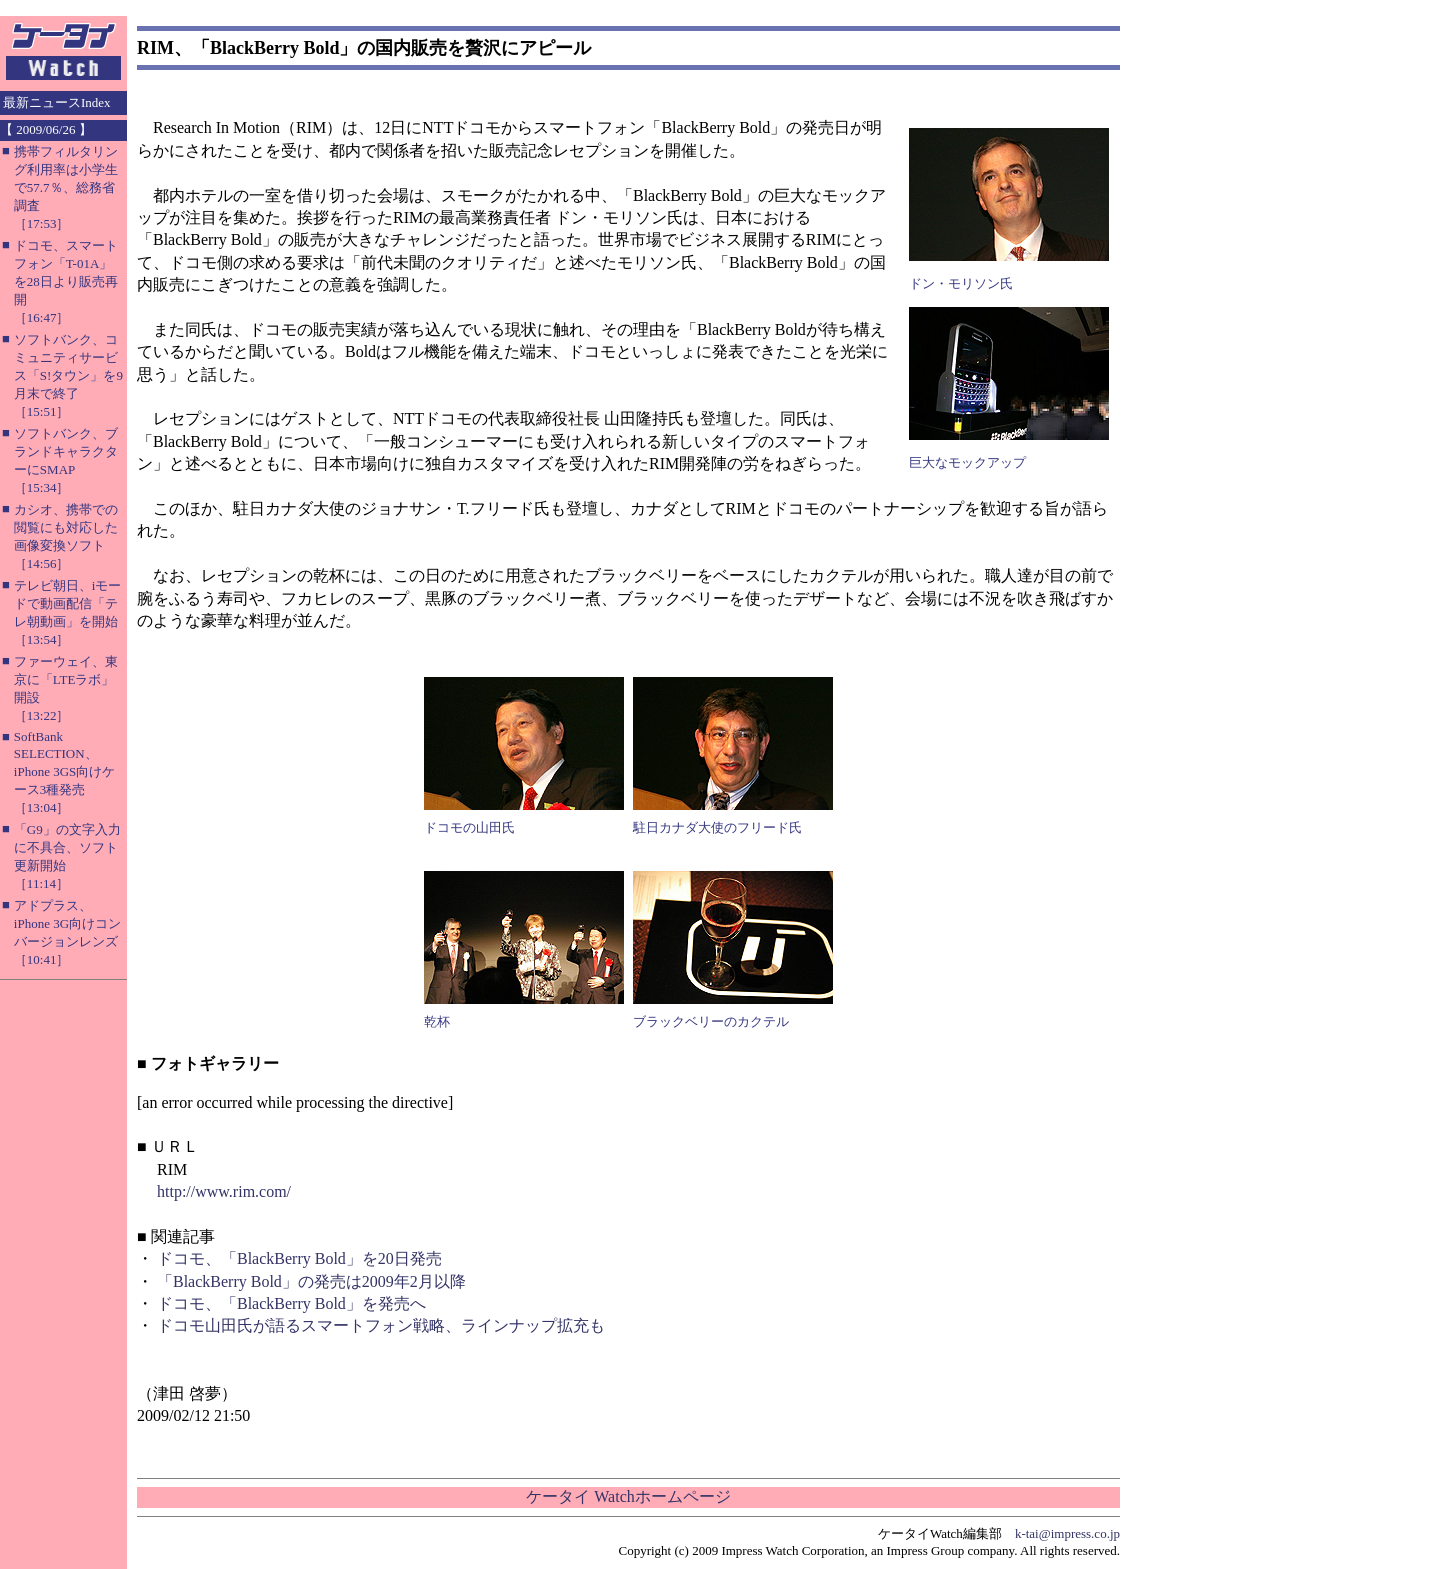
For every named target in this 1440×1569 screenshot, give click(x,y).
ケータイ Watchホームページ (628, 1496)
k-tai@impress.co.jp (1067, 1533)
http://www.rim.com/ (224, 1191)
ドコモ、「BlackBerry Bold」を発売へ (291, 1303)
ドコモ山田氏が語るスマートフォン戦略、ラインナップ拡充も (381, 1325)
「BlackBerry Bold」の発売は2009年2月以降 (311, 1281)
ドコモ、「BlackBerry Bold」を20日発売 (299, 1258)
